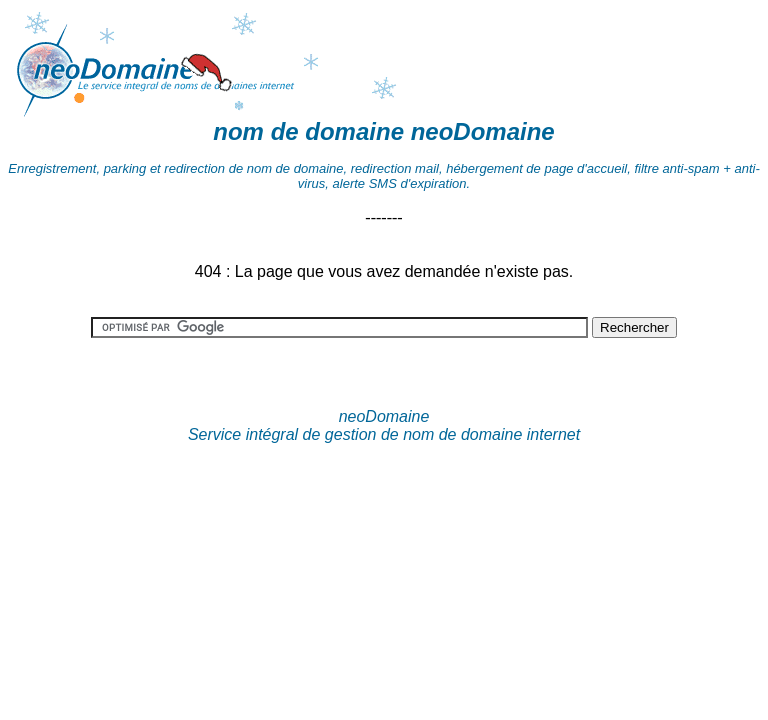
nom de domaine (308, 131)
